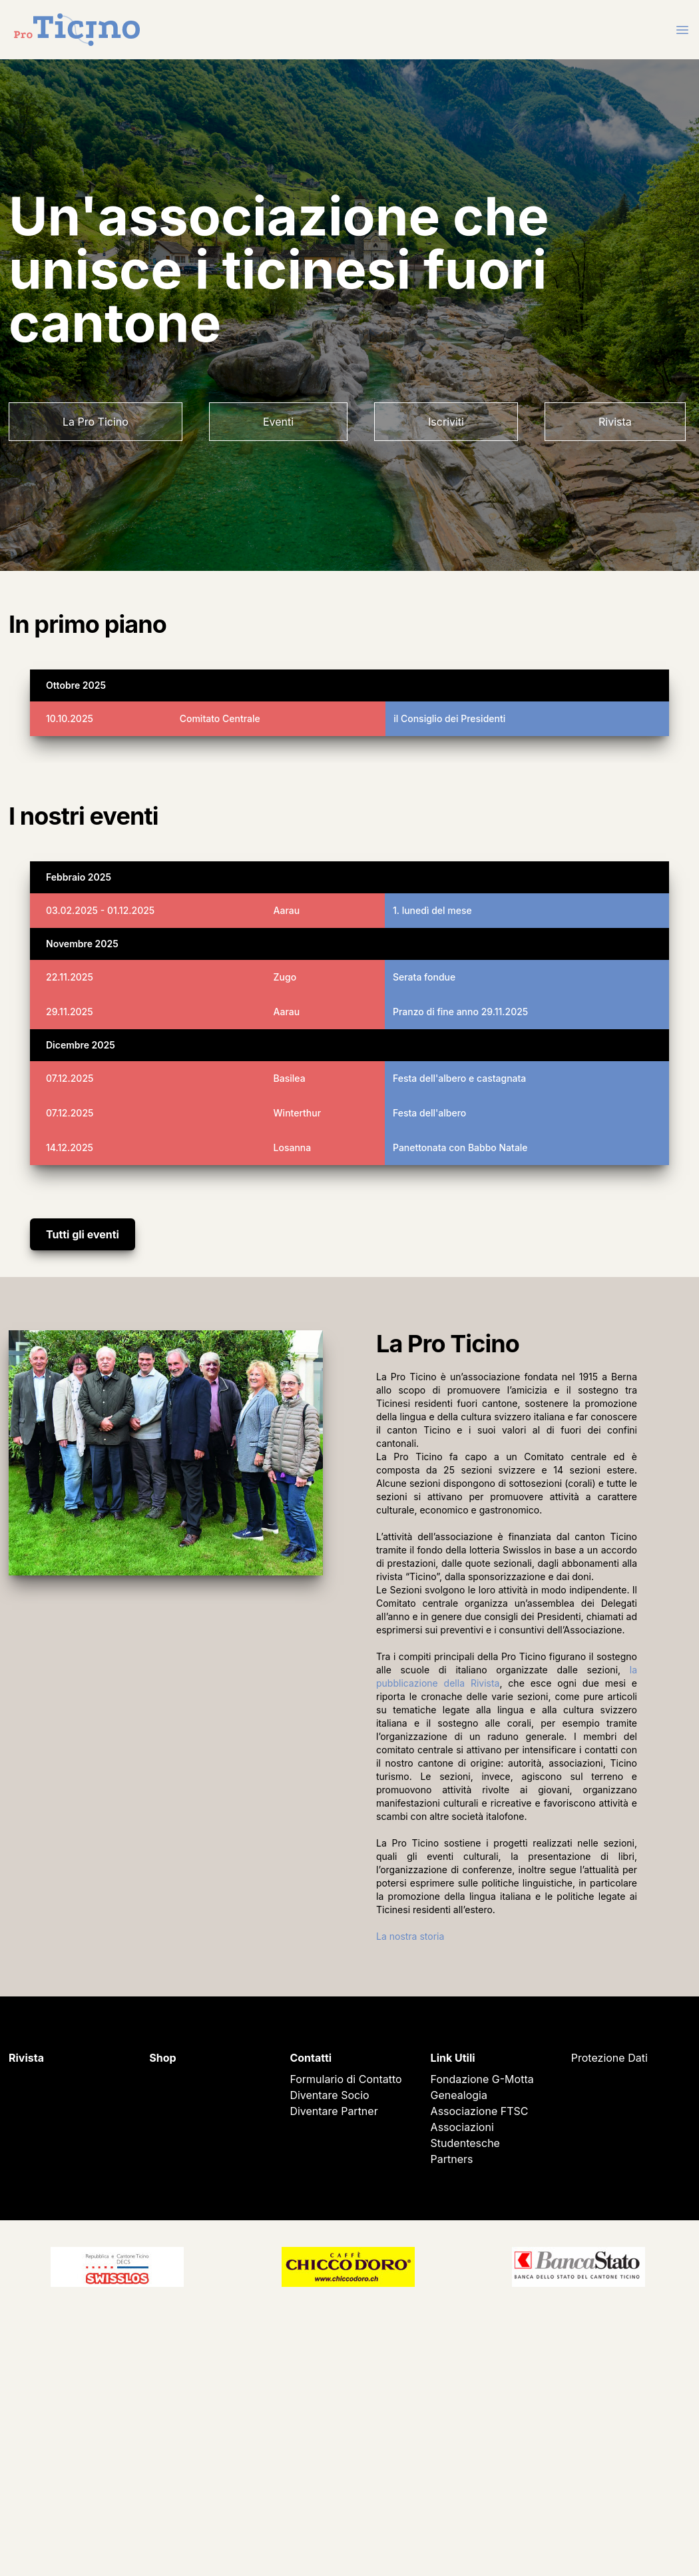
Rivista (615, 421)
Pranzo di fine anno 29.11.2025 (460, 1011)
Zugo (285, 977)
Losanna (293, 1147)
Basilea (290, 1078)
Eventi (278, 421)
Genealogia (459, 2095)
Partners (452, 2159)
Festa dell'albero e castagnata (459, 1078)
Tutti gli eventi (82, 1234)
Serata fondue (424, 977)
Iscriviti (446, 421)
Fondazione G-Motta (482, 2079)
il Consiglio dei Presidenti (449, 718)
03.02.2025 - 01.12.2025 (100, 910)
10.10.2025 (69, 718)
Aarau (287, 910)
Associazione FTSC (480, 2111)
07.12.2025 (69, 1078)
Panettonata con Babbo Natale (460, 1147)
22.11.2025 (69, 977)
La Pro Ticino (95, 421)
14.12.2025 (69, 1147)
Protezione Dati (609, 2057)
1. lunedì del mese (432, 910)
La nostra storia (410, 1936)
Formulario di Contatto (345, 2079)
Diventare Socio (329, 2095)
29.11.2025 (69, 1011)
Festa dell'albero (429, 1112)
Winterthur (298, 1112)
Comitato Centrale (220, 718)
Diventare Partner (333, 2111)
